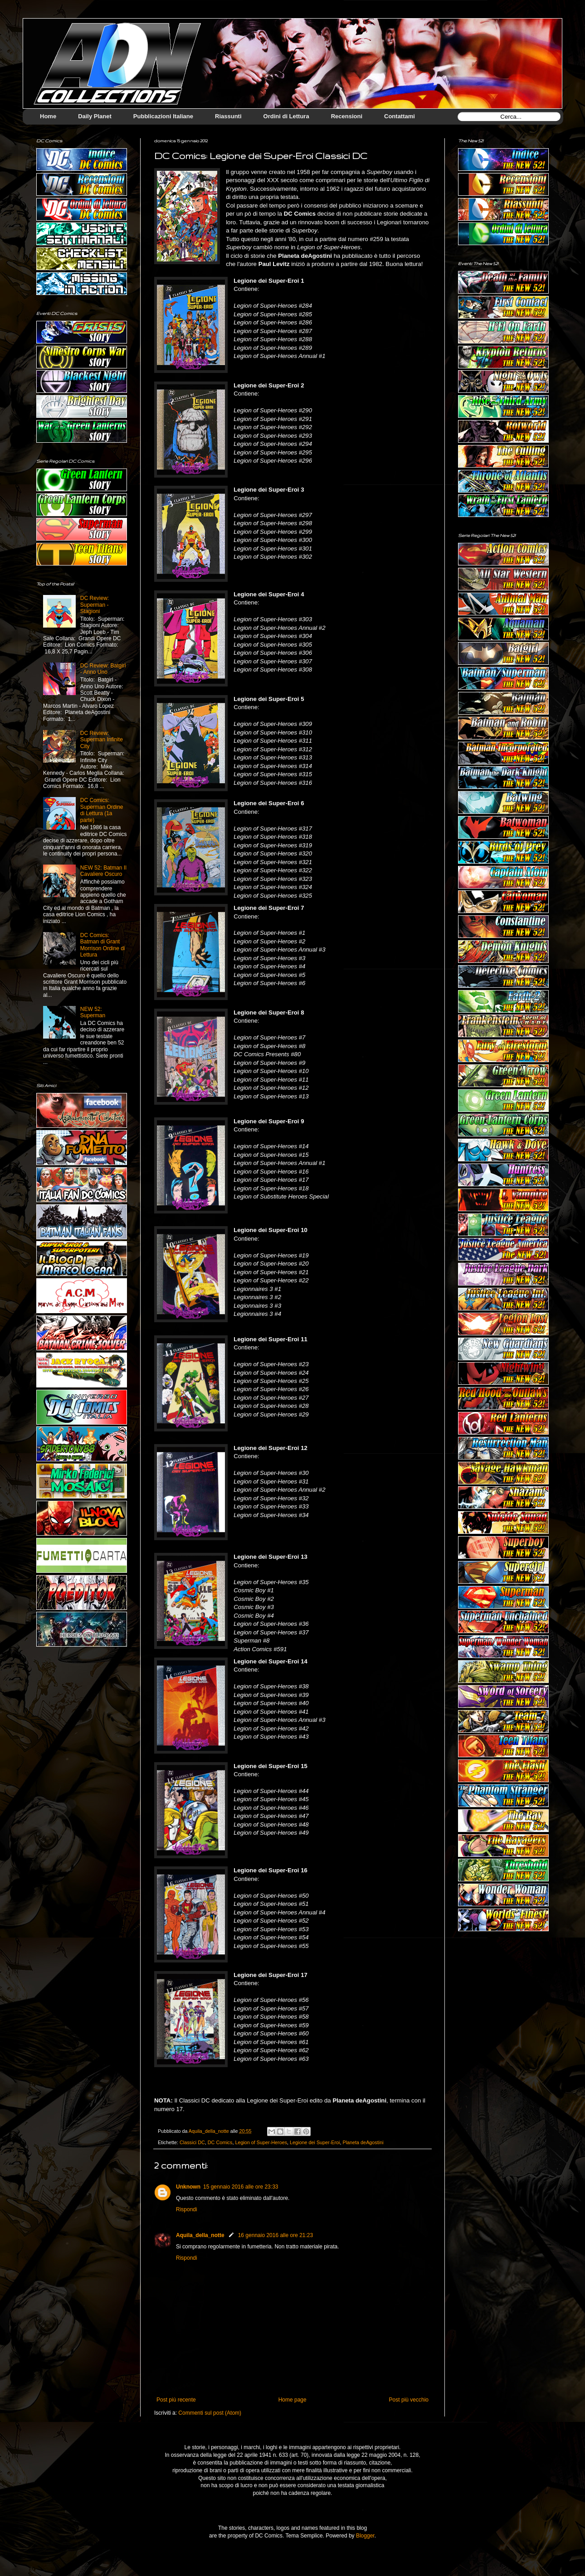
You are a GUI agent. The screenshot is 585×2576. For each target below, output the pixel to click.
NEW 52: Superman (92, 1012)
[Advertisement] (503, 1992)
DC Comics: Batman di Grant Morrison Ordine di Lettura (102, 945)
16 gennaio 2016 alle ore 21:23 (275, 2235)
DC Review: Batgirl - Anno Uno (103, 668)
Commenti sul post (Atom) (209, 2413)
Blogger (365, 2536)
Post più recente (176, 2400)
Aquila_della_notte (200, 2235)
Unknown (188, 2187)
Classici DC (192, 2142)
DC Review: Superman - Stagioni (94, 604)
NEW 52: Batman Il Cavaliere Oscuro (103, 871)
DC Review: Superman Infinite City (101, 739)
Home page (292, 2400)
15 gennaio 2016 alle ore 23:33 (240, 2187)
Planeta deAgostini (363, 2142)
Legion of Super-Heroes (261, 2142)
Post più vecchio (409, 2400)
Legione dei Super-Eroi (315, 2142)
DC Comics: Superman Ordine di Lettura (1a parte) (101, 810)
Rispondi (186, 2209)
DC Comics (220, 2142)
